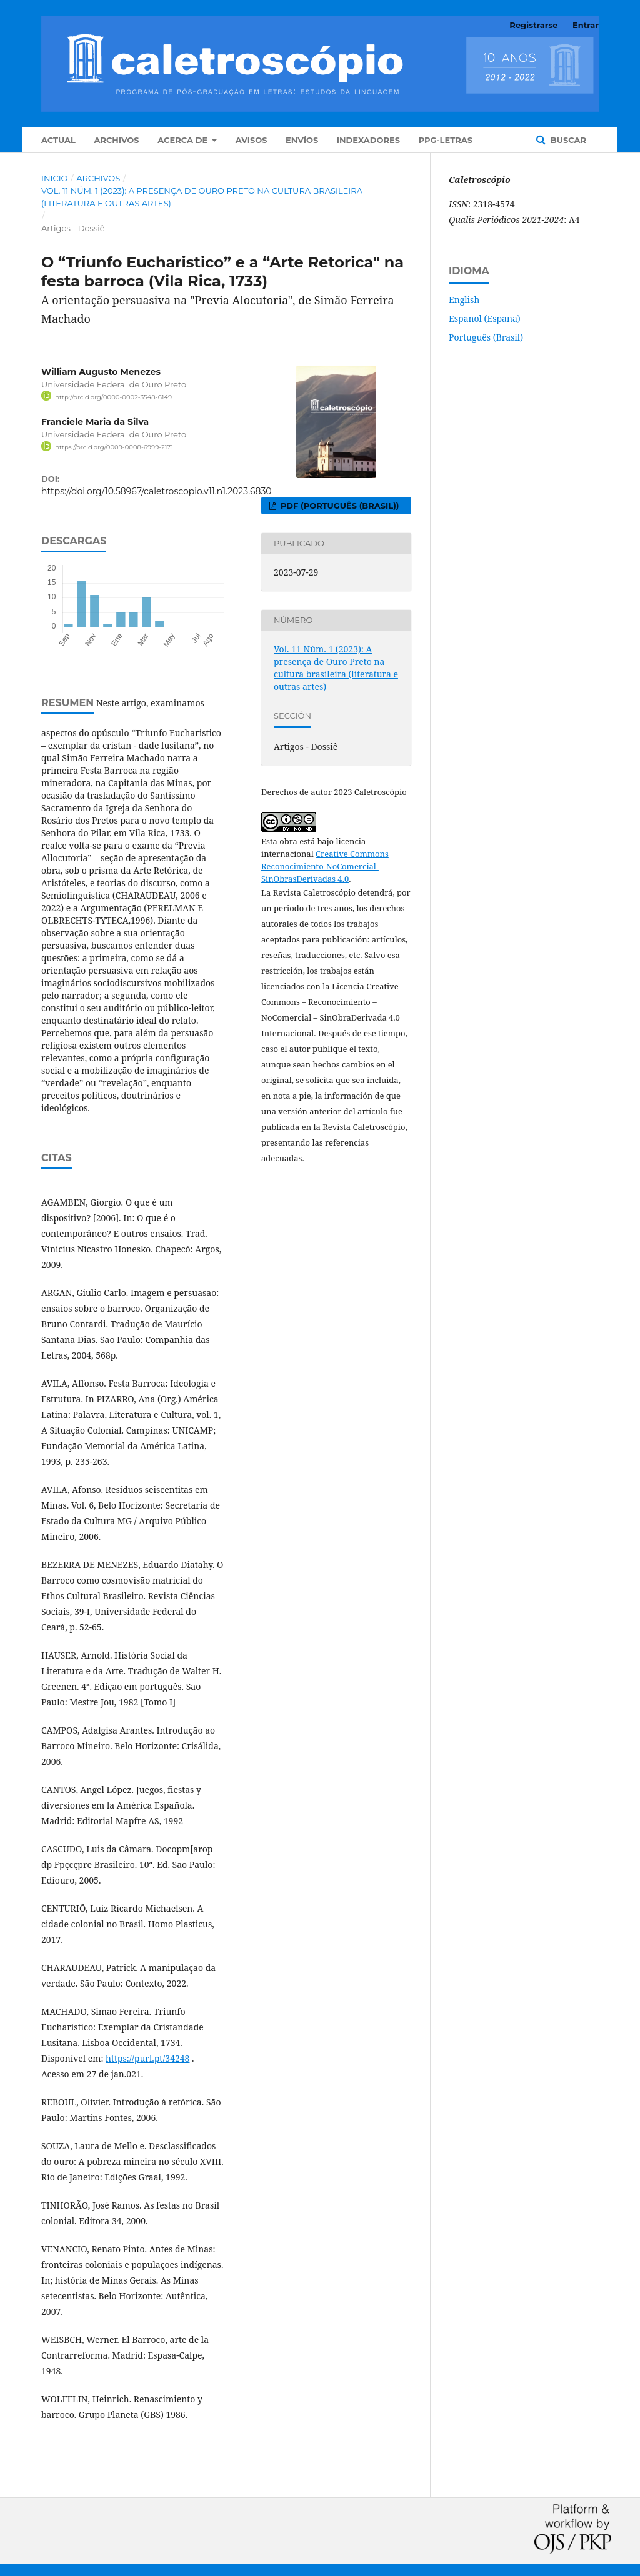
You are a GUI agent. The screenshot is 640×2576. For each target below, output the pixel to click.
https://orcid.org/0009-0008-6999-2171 (114, 447)
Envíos (302, 140)
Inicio (54, 178)
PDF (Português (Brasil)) (338, 506)
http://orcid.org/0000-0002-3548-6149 (113, 396)
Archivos (116, 140)
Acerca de (184, 140)
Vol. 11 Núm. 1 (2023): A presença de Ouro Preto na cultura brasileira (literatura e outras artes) (201, 197)
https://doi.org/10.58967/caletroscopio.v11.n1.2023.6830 (156, 491)
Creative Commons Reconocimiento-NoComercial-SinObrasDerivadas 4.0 (325, 866)
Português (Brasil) (486, 337)
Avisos (252, 140)
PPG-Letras (445, 140)
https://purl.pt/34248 (147, 2058)
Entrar (585, 25)
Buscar (567, 140)
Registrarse (533, 25)
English (464, 300)
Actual (58, 140)
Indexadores (368, 140)
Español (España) (485, 318)
